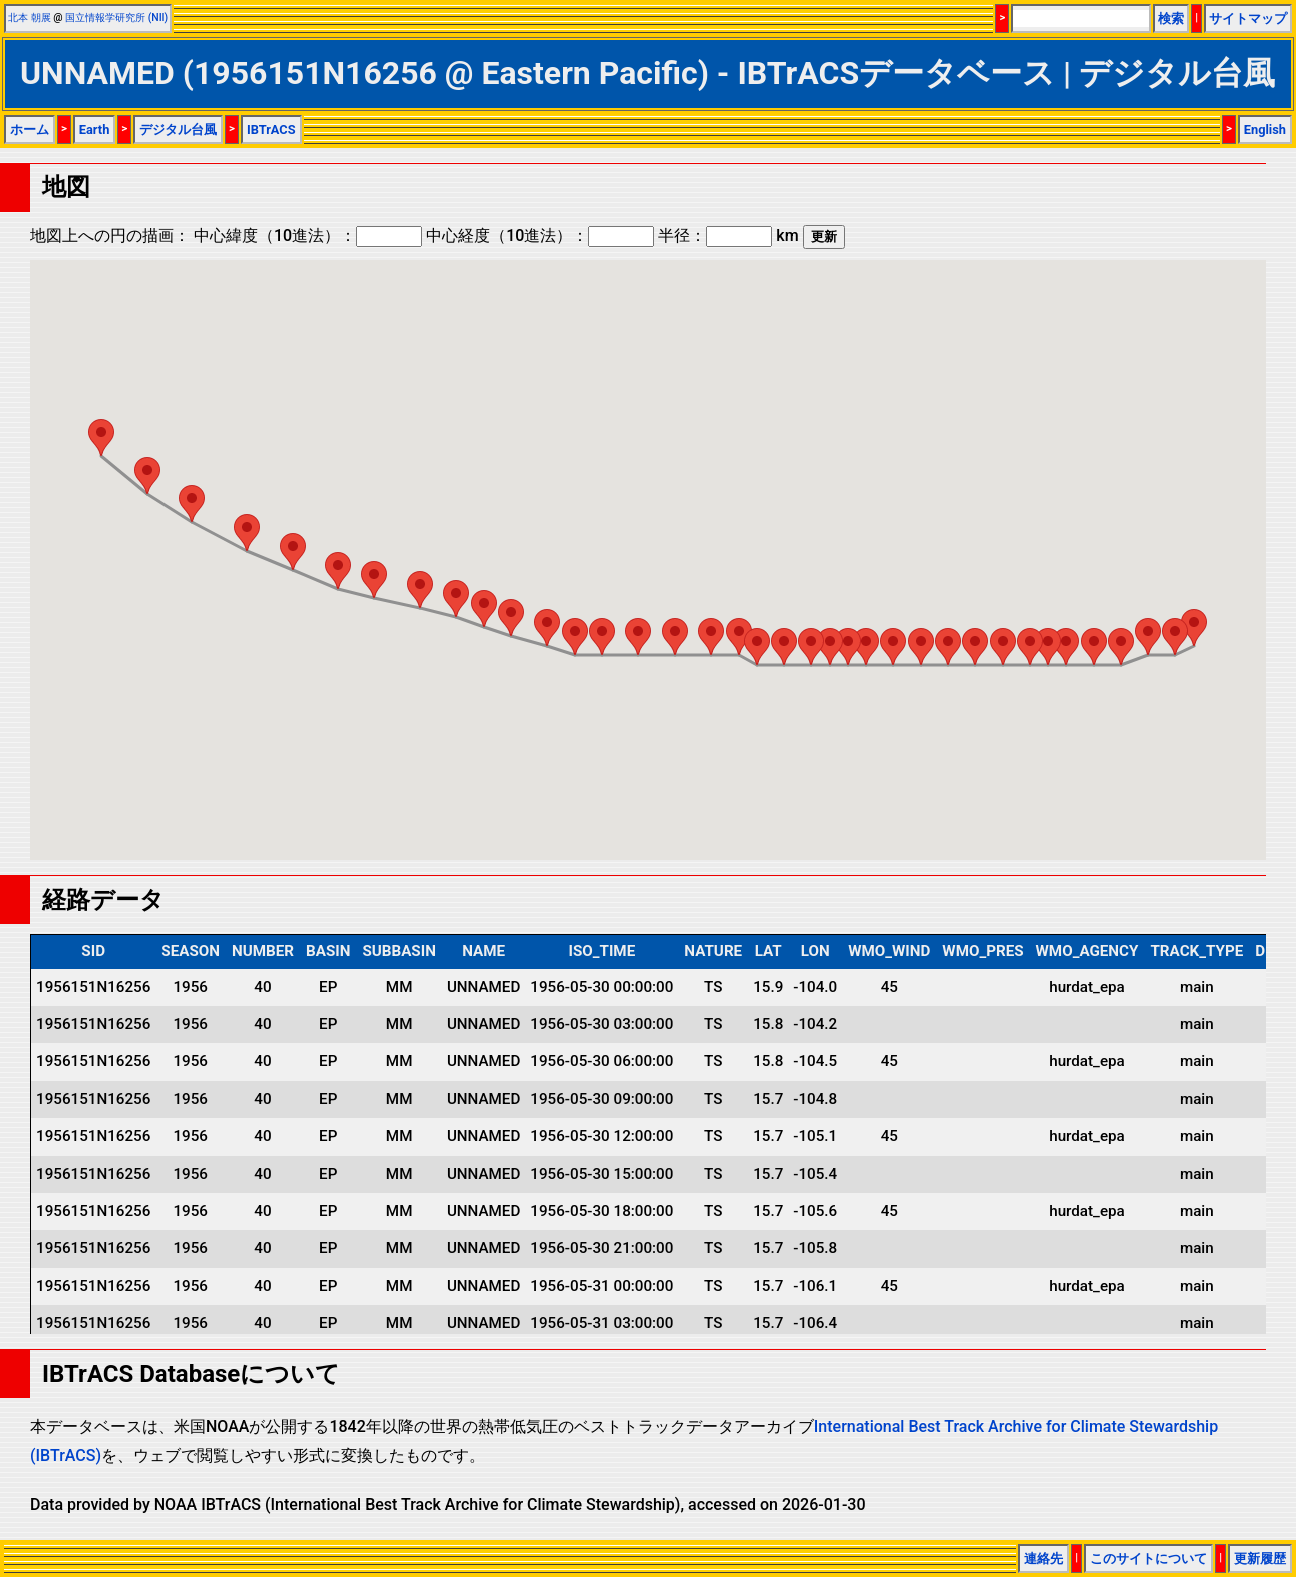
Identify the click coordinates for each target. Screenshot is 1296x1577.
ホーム (29, 129)
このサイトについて (1148, 1558)
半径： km (728, 235)
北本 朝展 (29, 17)
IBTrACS (271, 129)
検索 (1171, 18)
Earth (94, 129)
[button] (1194, 627)
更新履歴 (1260, 1558)
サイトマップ (1248, 18)
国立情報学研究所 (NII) (116, 17)
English (1265, 129)
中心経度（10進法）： (540, 235)
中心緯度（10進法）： (308, 235)
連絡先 (1043, 1558)
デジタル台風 (178, 129)
